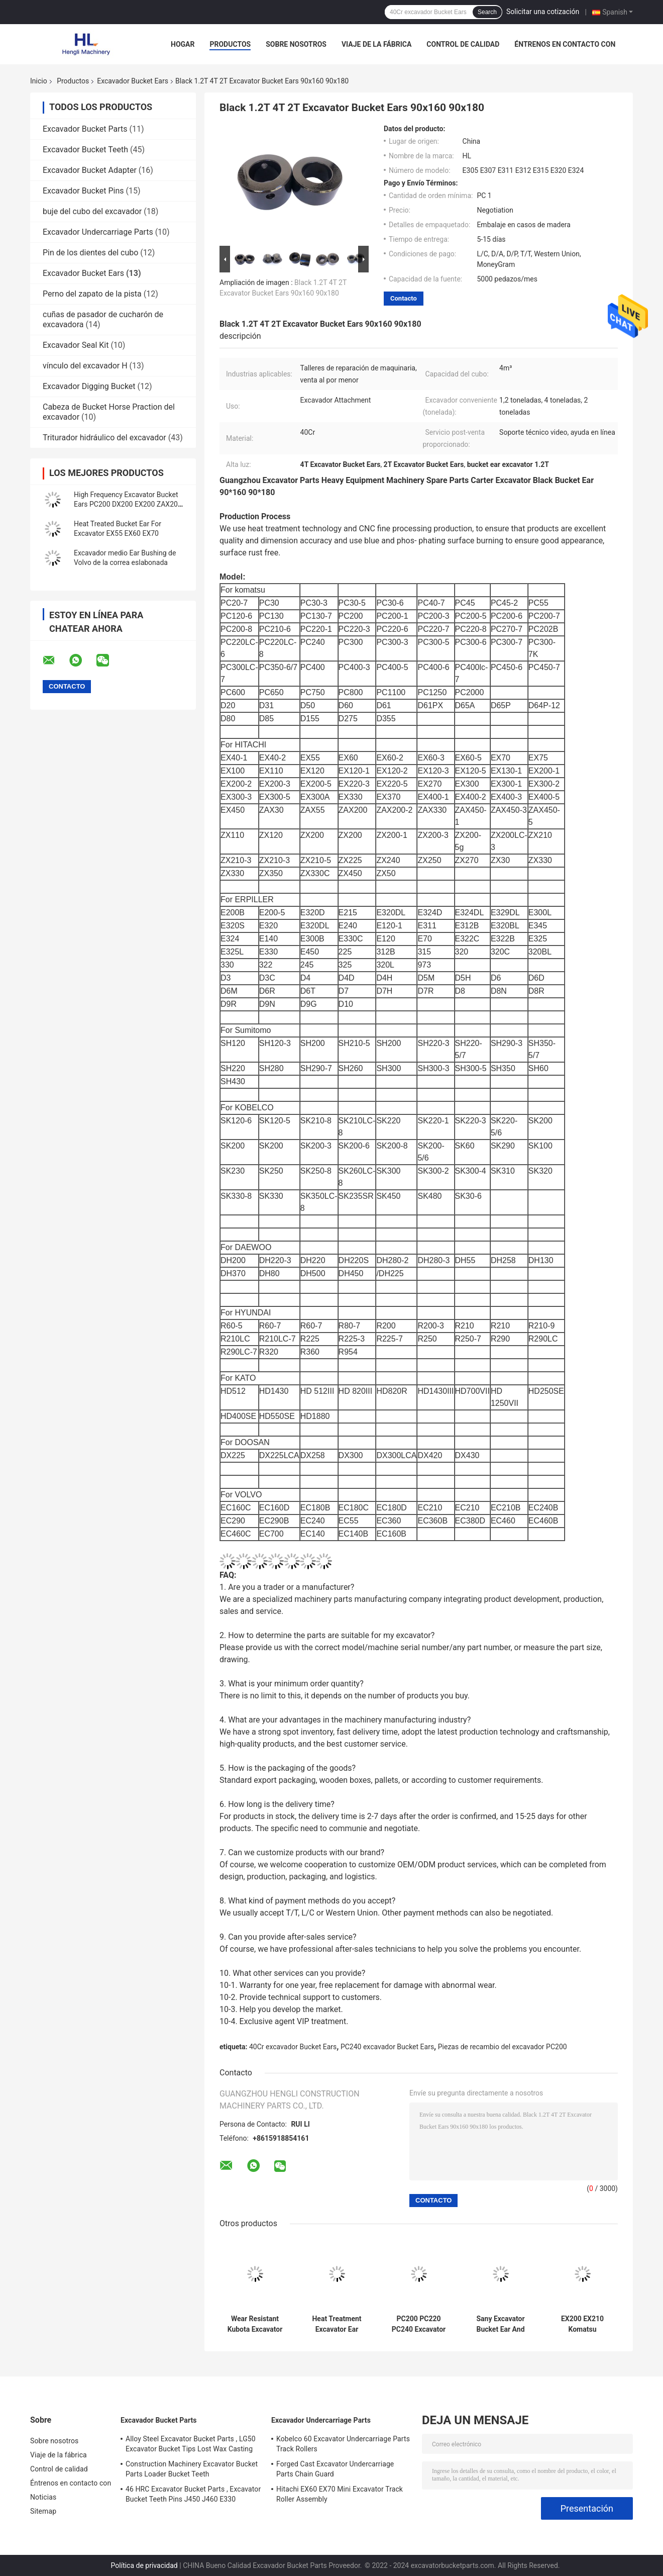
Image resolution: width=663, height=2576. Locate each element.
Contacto (403, 298)
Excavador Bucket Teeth (85, 149)
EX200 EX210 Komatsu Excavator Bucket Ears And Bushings (582, 2324)
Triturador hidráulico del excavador (104, 437)
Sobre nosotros (296, 44)
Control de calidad (462, 44)
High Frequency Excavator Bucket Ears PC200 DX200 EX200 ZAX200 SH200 (128, 504)
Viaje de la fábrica (376, 44)
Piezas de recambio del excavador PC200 (502, 2047)
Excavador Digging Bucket (89, 386)
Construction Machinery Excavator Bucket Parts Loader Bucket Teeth (192, 2469)
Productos (230, 44)
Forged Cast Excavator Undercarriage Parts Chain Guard (335, 2469)
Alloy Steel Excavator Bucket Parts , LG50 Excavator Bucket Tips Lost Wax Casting (191, 2444)
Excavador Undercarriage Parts (98, 232)
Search (487, 12)
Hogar (182, 44)
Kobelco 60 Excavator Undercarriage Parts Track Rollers (343, 2444)
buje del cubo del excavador (92, 211)
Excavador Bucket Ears (132, 81)
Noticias (43, 2497)
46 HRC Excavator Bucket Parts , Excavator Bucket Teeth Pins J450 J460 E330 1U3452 (193, 2495)
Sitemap (43, 2511)
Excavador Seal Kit (75, 345)
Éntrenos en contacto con (564, 44)
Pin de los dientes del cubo (90, 252)
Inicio (38, 81)
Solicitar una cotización (542, 12)
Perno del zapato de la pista (92, 294)
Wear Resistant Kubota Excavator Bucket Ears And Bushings (255, 2324)
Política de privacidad (144, 2565)
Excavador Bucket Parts (85, 129)
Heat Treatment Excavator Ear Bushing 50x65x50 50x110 (336, 2324)
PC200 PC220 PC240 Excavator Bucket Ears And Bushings (419, 2324)
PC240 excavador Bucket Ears (387, 2047)
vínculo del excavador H (85, 365)
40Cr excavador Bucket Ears (293, 2047)
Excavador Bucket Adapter (90, 170)
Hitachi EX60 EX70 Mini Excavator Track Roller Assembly (339, 2494)
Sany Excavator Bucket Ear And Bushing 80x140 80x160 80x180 (500, 2324)
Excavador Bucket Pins (83, 191)
